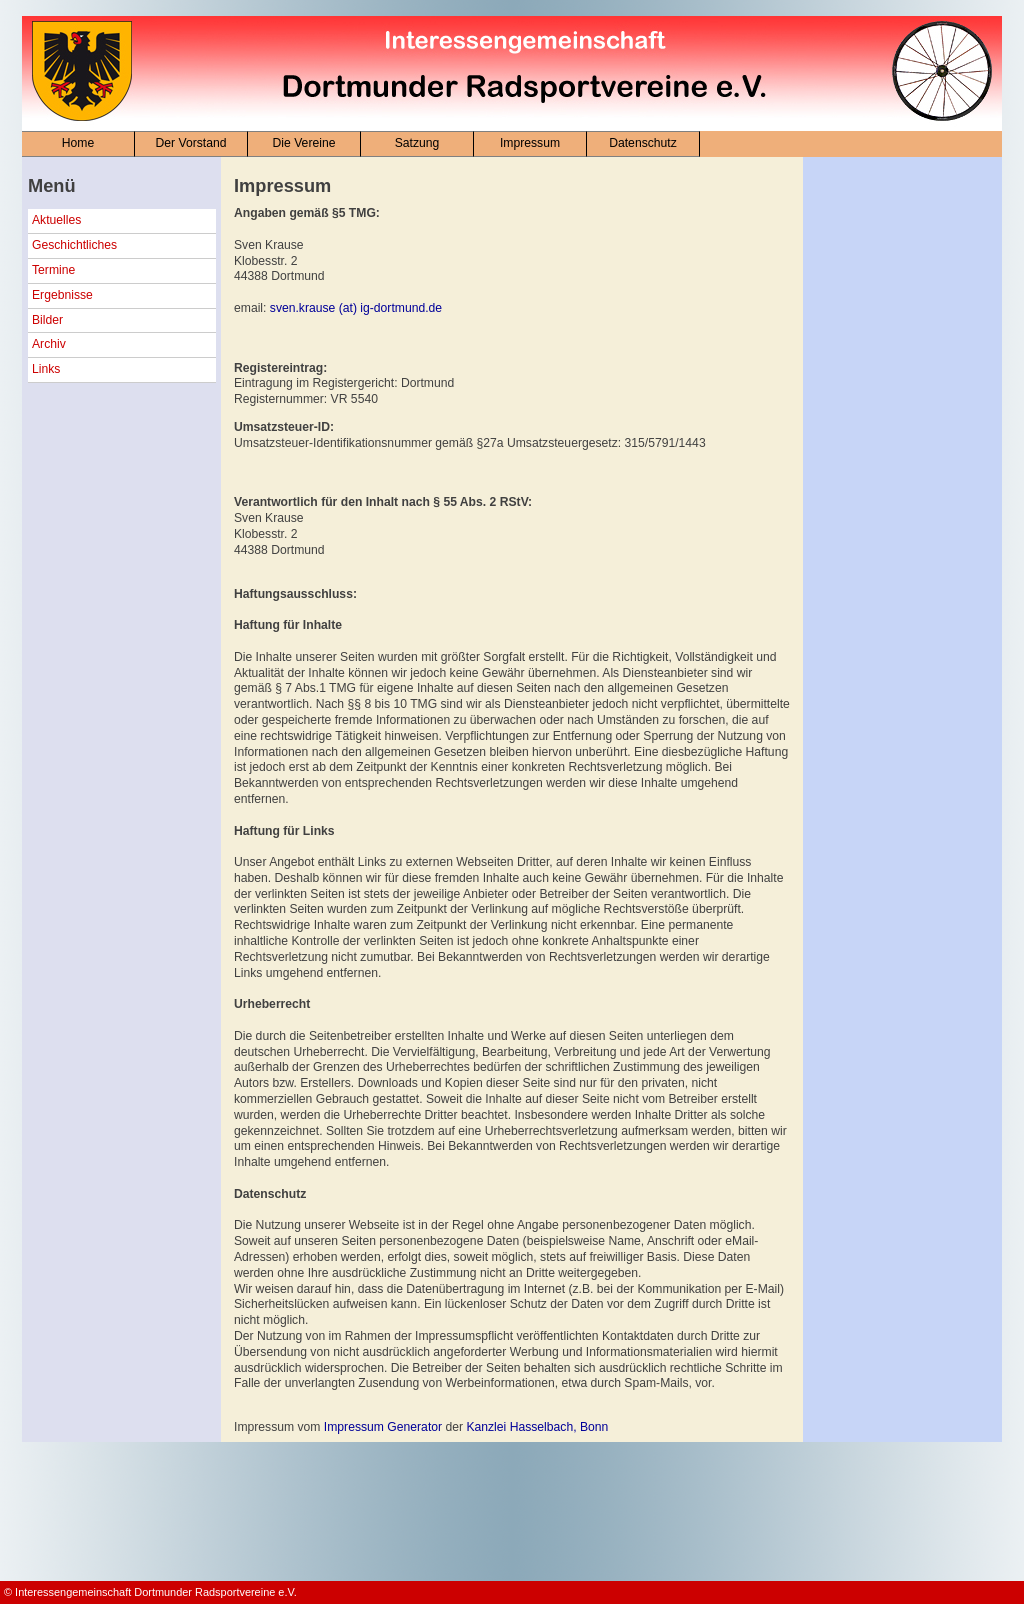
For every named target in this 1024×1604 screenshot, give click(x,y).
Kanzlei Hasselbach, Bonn (537, 1427)
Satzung (417, 143)
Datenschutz (643, 143)
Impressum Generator (383, 1427)
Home (78, 143)
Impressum (530, 143)
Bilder (47, 320)
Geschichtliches (74, 245)
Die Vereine (304, 143)
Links (46, 369)
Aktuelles (56, 220)
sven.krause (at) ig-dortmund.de (356, 308)
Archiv (49, 344)
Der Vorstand (191, 143)
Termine (53, 270)
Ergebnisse (62, 295)
